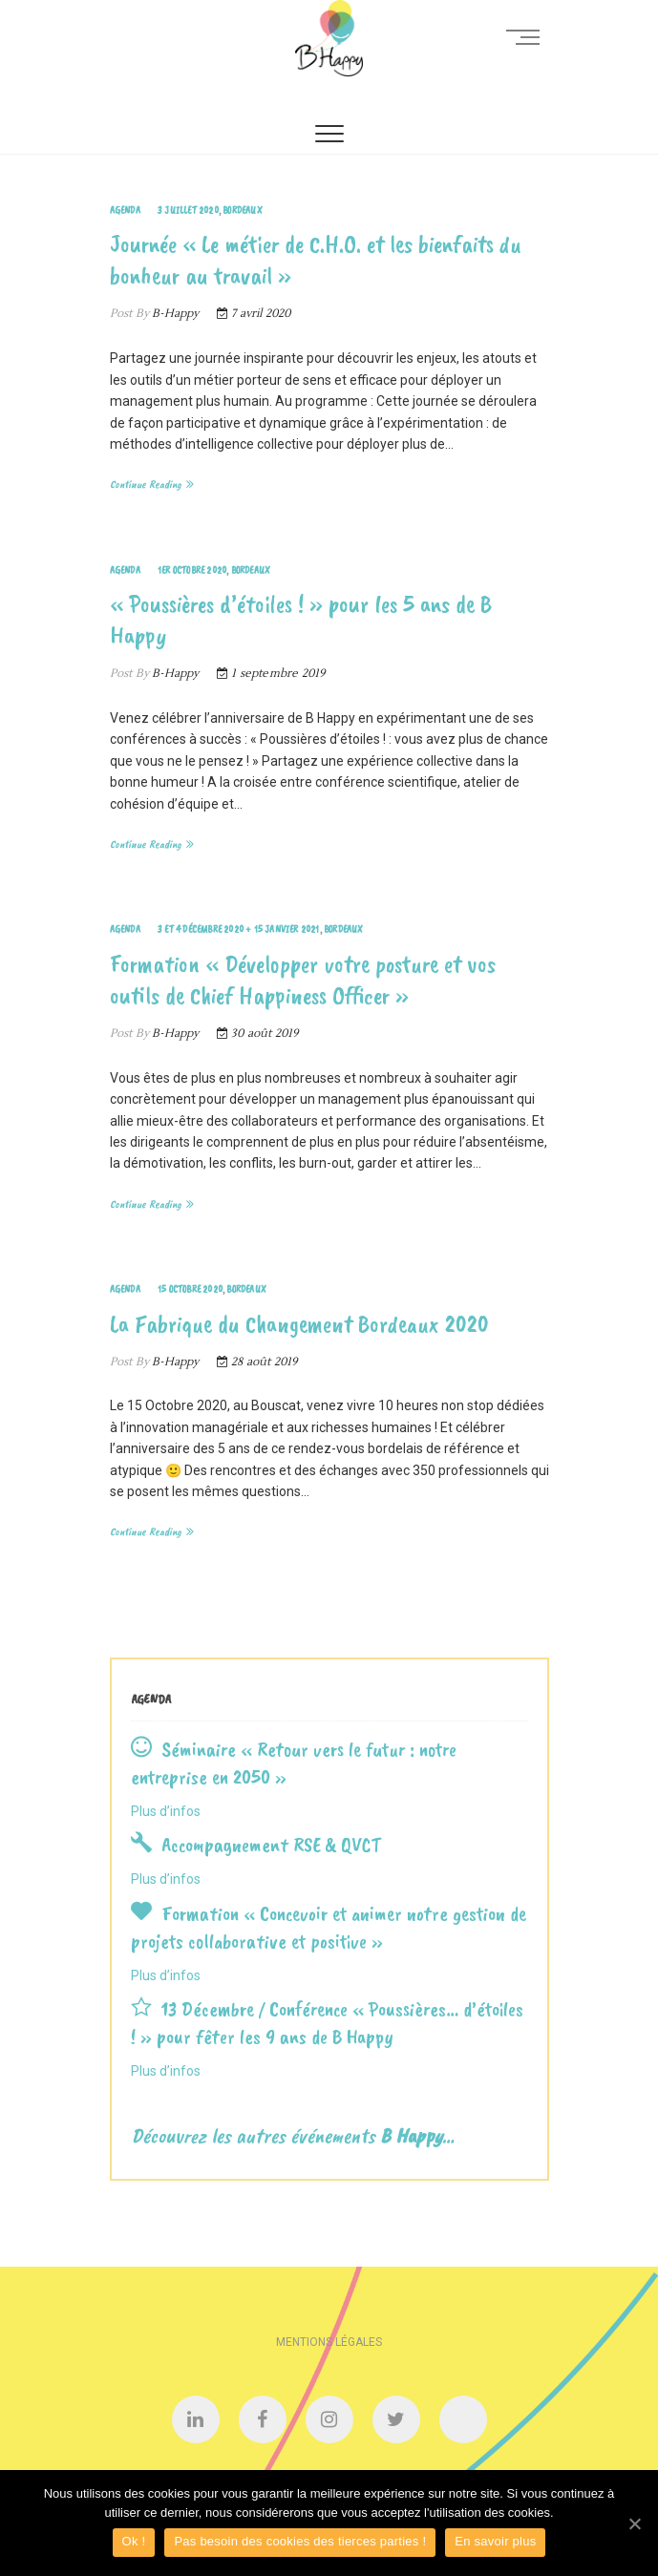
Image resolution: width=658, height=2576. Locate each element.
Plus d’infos (166, 1811)
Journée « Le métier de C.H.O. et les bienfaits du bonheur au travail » (315, 259)
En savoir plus (495, 2541)
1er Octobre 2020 (192, 570)
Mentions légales (329, 2342)
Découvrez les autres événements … (293, 2135)
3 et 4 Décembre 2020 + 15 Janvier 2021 (239, 929)
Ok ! (134, 2541)
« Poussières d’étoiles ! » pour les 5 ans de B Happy (301, 619)
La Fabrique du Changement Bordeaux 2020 (299, 1324)
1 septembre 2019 (271, 673)
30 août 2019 (258, 1033)
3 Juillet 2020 (188, 210)
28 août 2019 (257, 1362)
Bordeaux (243, 210)
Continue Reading (145, 484)
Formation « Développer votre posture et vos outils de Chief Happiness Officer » (303, 979)
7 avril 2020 (254, 313)
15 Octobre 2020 (190, 1289)
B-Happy (174, 313)
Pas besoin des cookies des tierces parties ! (300, 2541)
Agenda (125, 210)
